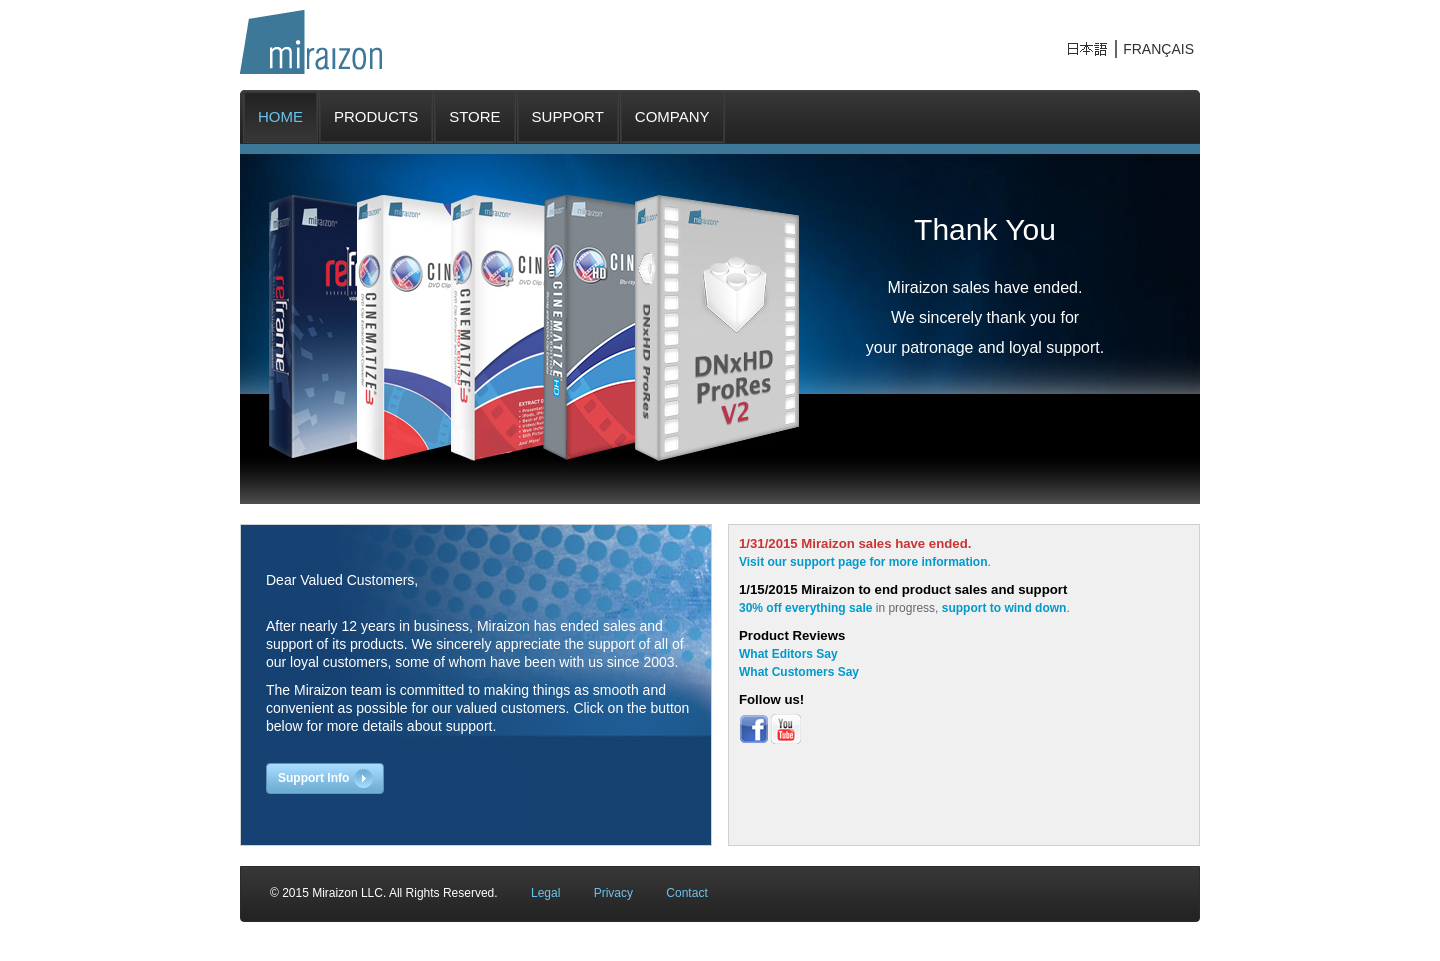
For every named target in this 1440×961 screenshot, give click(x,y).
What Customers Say (799, 672)
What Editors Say (788, 654)
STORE (474, 116)
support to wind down (1004, 608)
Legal (545, 893)
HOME (280, 116)
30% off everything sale (805, 608)
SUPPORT (568, 116)
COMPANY (672, 116)
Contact (686, 893)
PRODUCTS (376, 116)
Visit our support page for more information (863, 562)
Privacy (613, 893)
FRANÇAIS (1158, 49)
